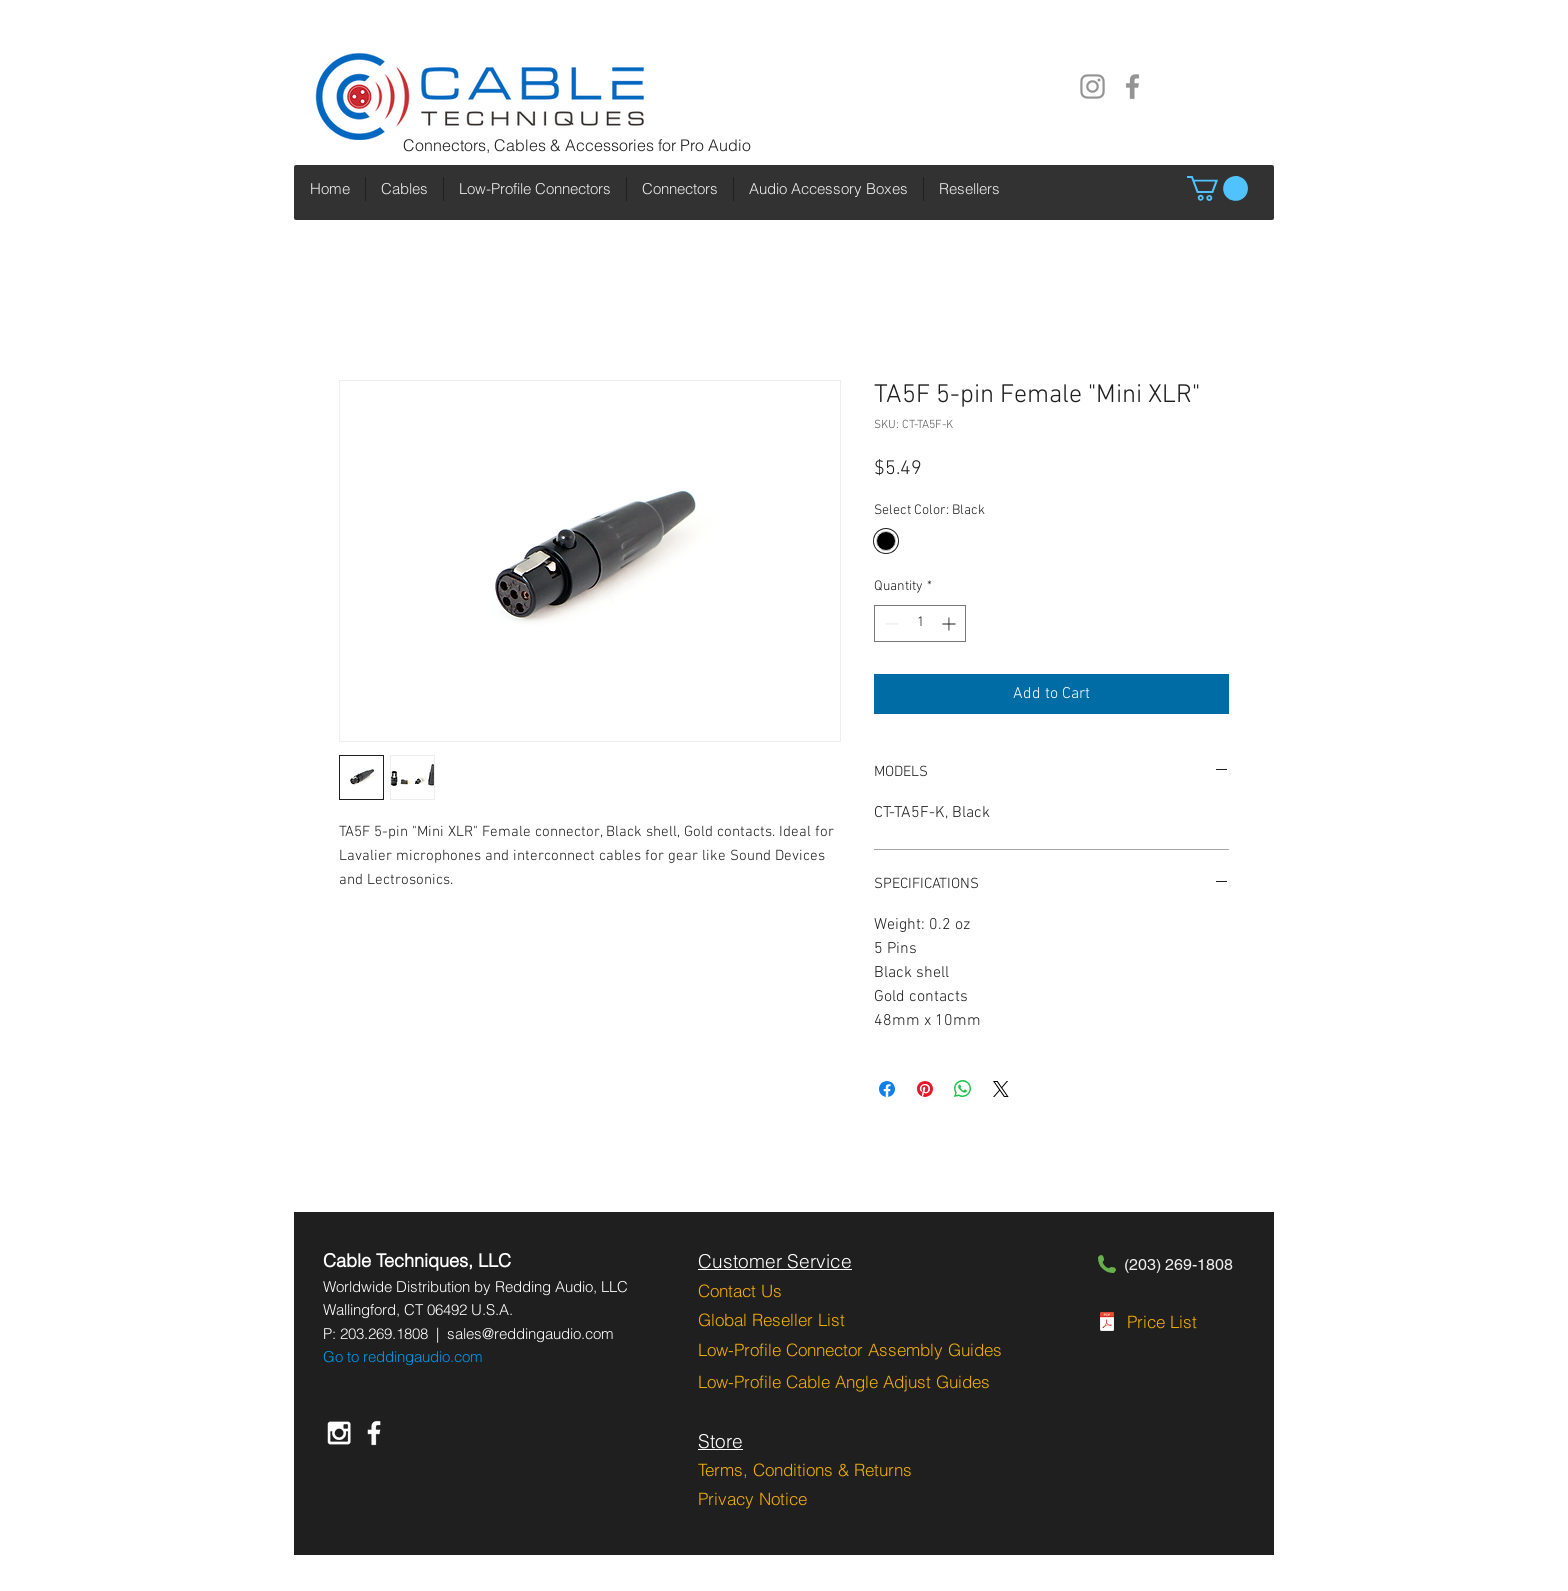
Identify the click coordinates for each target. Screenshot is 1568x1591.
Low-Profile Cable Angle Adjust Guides (844, 1381)
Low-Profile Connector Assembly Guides (850, 1349)
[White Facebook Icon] (374, 1433)
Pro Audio (715, 145)
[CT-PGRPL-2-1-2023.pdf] (1107, 1324)
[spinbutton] (920, 623)
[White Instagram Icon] (339, 1433)
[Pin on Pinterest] (925, 1089)
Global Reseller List (771, 1319)
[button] (1217, 188)
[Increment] (950, 623)
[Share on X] (1001, 1089)
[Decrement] (889, 623)
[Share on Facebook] (887, 1089)
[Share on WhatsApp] (963, 1089)
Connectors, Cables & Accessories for (541, 145)
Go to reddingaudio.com (403, 1356)
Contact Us (740, 1290)
